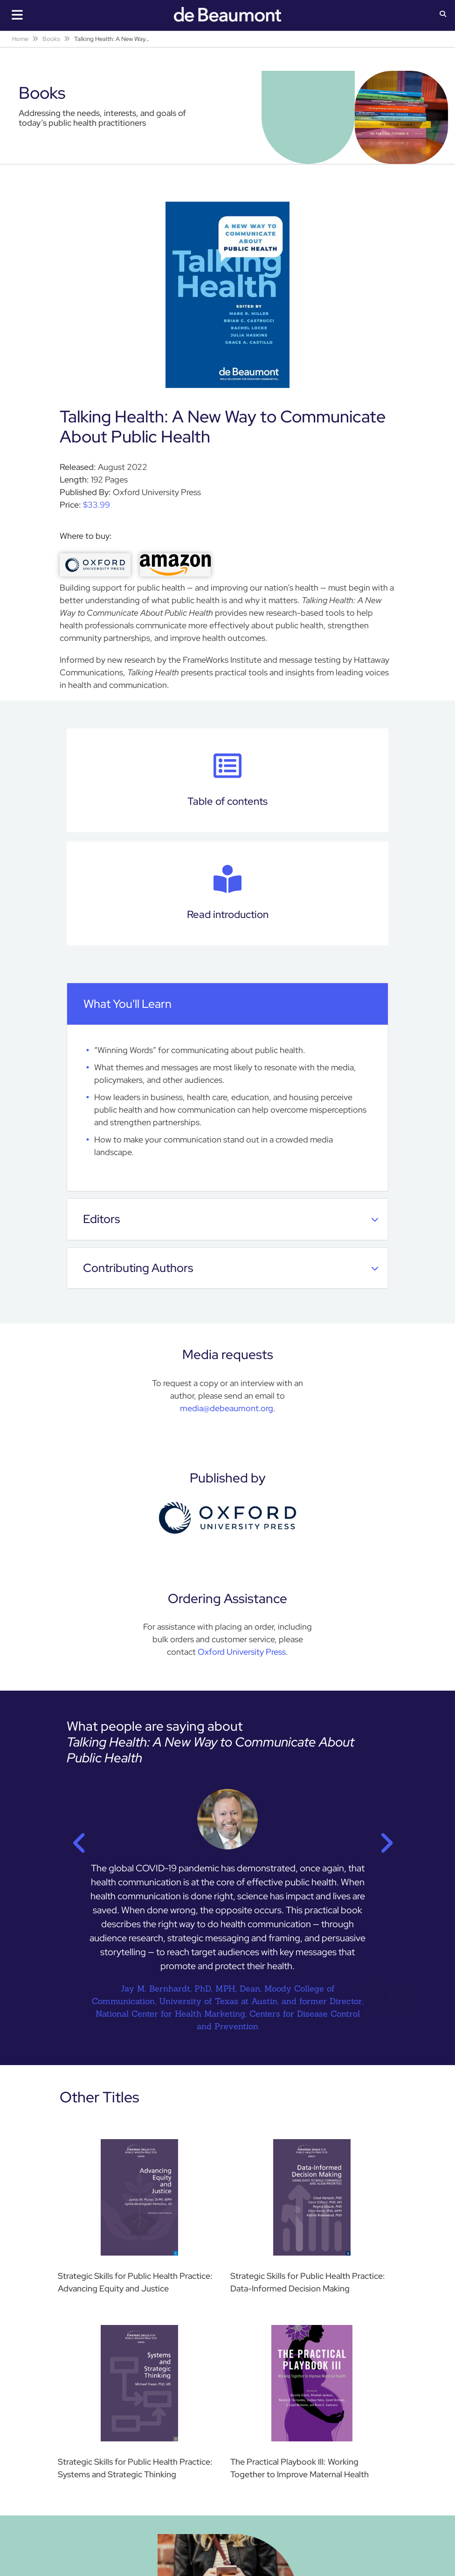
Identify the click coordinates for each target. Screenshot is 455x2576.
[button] (443, 14)
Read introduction (228, 893)
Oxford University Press (242, 1651)
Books (51, 39)
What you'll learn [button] (230, 1004)
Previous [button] (74, 1839)
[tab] (227, 1004)
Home (20, 39)
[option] (227, 1915)
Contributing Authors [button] (231, 1268)
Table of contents (227, 780)
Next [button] (380, 1839)
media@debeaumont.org (226, 1408)
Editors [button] (231, 1219)
